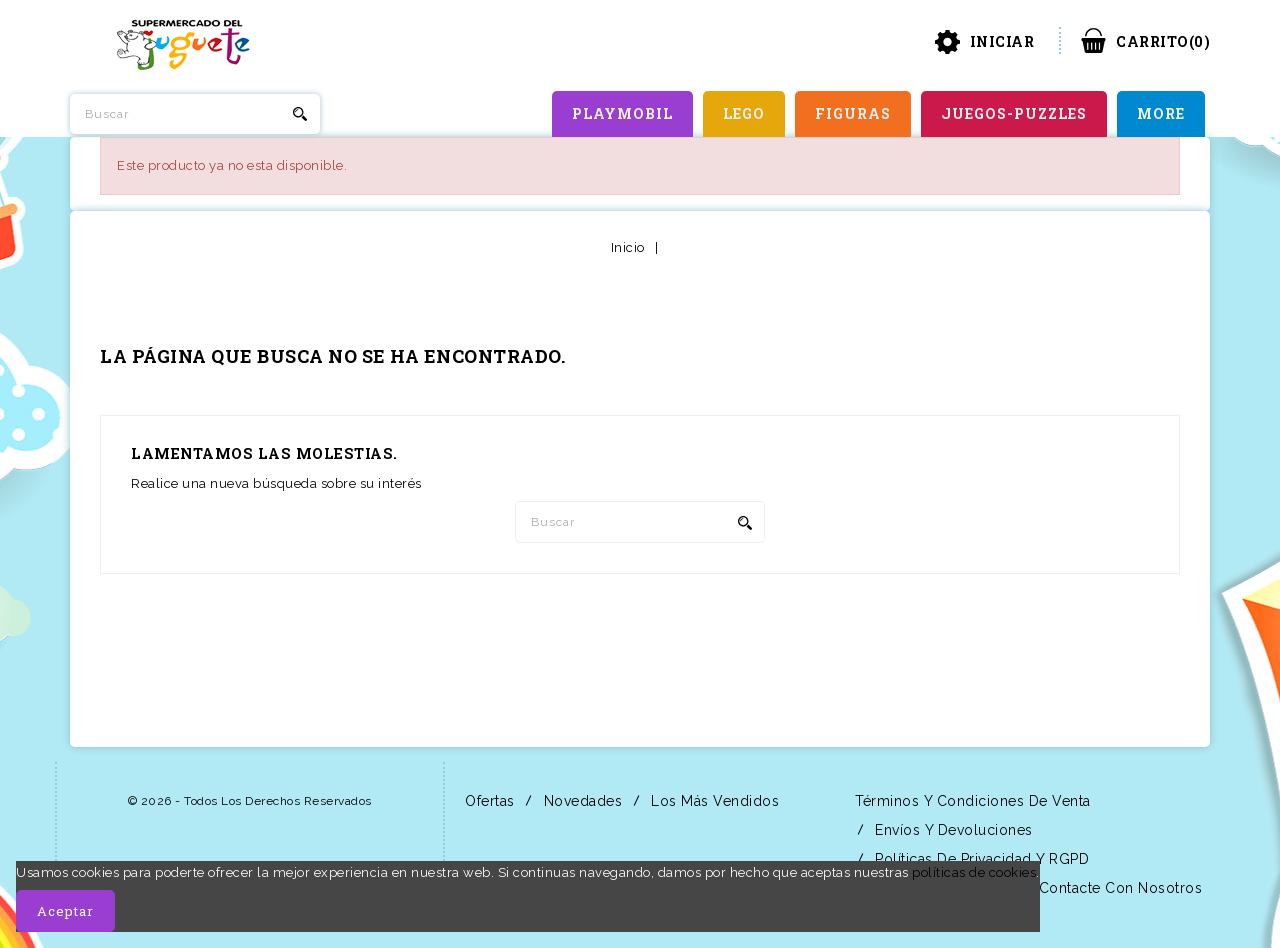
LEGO (744, 113)
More (1161, 113)
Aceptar (65, 911)
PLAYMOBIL (622, 113)
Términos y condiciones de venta (971, 801)
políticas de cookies (974, 872)
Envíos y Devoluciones (952, 830)
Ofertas (488, 801)
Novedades (580, 801)
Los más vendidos (713, 801)
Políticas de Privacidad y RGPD (980, 859)
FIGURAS (853, 113)
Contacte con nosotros (1118, 888)
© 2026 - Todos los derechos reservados (250, 801)
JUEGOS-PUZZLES (1014, 113)
